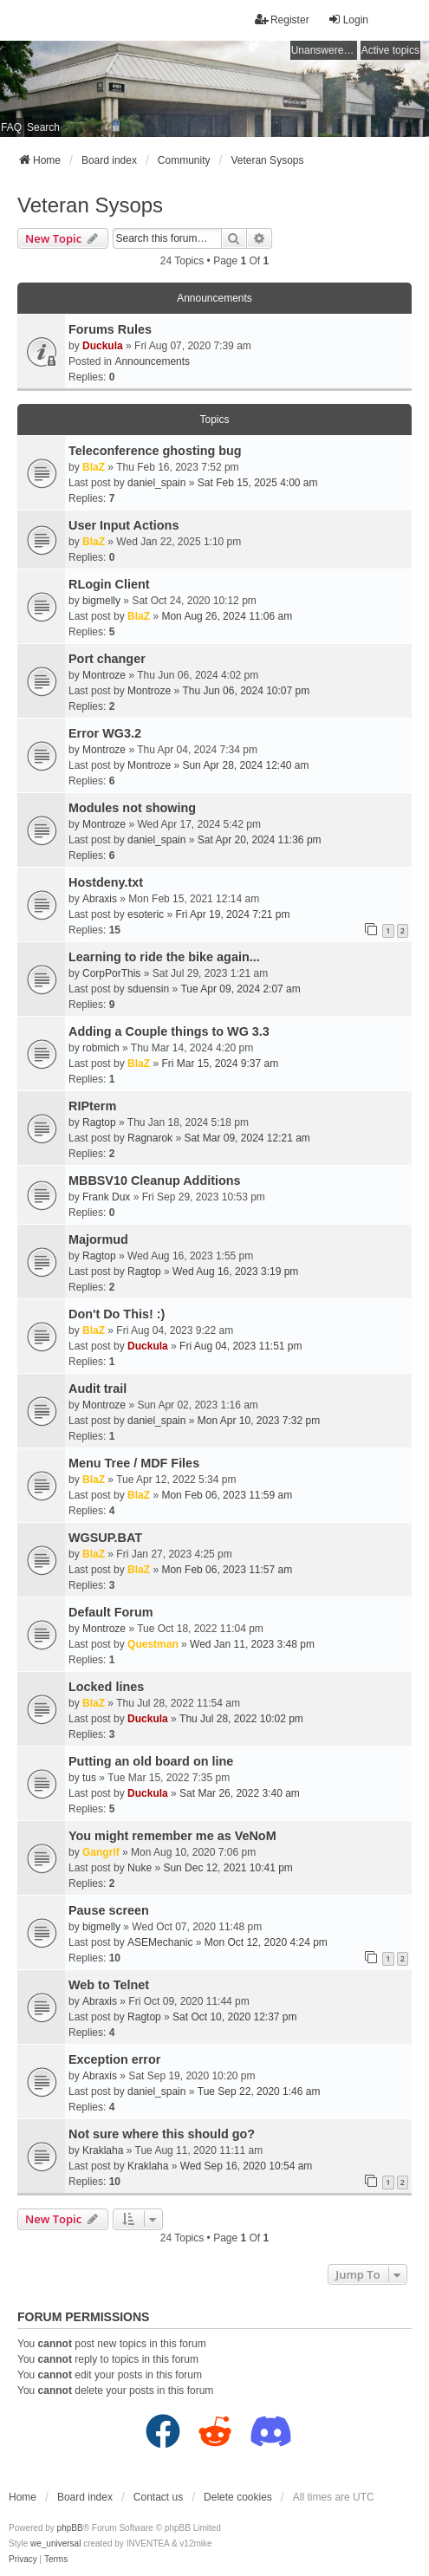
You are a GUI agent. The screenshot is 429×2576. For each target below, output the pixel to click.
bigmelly (101, 601)
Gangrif (101, 1852)
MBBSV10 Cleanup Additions (154, 1180)
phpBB (70, 2528)
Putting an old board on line (150, 1761)
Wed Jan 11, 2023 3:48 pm (252, 1644)
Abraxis (99, 899)
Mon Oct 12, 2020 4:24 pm (266, 1942)
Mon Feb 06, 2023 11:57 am (226, 1570)
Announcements (152, 361)
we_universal (55, 2543)
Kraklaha (102, 2150)
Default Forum (110, 1612)
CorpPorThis (111, 973)
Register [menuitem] (282, 19)
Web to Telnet (108, 1985)
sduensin (148, 989)
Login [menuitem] (348, 19)
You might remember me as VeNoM (172, 1836)
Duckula (102, 346)
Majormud (98, 1239)
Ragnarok (149, 1138)
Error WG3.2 (104, 733)
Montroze (104, 675)
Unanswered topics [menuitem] (324, 50)
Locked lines (106, 1687)
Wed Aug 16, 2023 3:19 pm (235, 1271)
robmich (101, 1048)
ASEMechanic (159, 1942)
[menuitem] (23, 2559)
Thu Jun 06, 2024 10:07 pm (245, 691)
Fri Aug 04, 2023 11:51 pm (240, 1346)
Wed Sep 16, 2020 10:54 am (246, 2166)
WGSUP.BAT (105, 1538)
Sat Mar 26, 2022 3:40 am (239, 1793)
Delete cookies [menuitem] (238, 2497)
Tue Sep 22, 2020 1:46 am (259, 2091)
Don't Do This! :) (116, 1314)
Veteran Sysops (90, 205)
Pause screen (108, 1910)
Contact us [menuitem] (158, 2497)
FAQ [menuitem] (11, 127)
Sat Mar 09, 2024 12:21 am (246, 1138)
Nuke (139, 1868)
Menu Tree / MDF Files (133, 1463)
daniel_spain (156, 483)
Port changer (107, 659)
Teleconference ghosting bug (155, 451)
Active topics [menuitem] (390, 50)
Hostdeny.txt (105, 882)
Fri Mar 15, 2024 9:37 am (219, 1063)
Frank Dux (106, 1197)
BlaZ (93, 467)
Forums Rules (110, 329)
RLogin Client (109, 584)
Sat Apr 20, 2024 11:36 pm (260, 840)
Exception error (114, 2059)
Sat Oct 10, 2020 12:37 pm (234, 2017)
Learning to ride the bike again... (164, 957)
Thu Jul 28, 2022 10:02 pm (241, 1719)
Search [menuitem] (43, 127)
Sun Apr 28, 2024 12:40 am (245, 765)
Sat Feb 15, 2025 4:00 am (258, 483)
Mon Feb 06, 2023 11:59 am (226, 1495)
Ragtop (99, 1122)
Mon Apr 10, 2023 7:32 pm (259, 1421)
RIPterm (92, 1106)
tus (89, 1778)
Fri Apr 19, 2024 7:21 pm (232, 914)
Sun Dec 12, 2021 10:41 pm (227, 1868)
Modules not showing (132, 808)
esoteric (145, 914)
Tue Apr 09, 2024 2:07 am (240, 989)
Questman (153, 1644)
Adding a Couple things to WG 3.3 (169, 1031)
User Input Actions (123, 525)
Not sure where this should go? (161, 2134)
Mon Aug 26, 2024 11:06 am (226, 616)
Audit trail (97, 1388)
